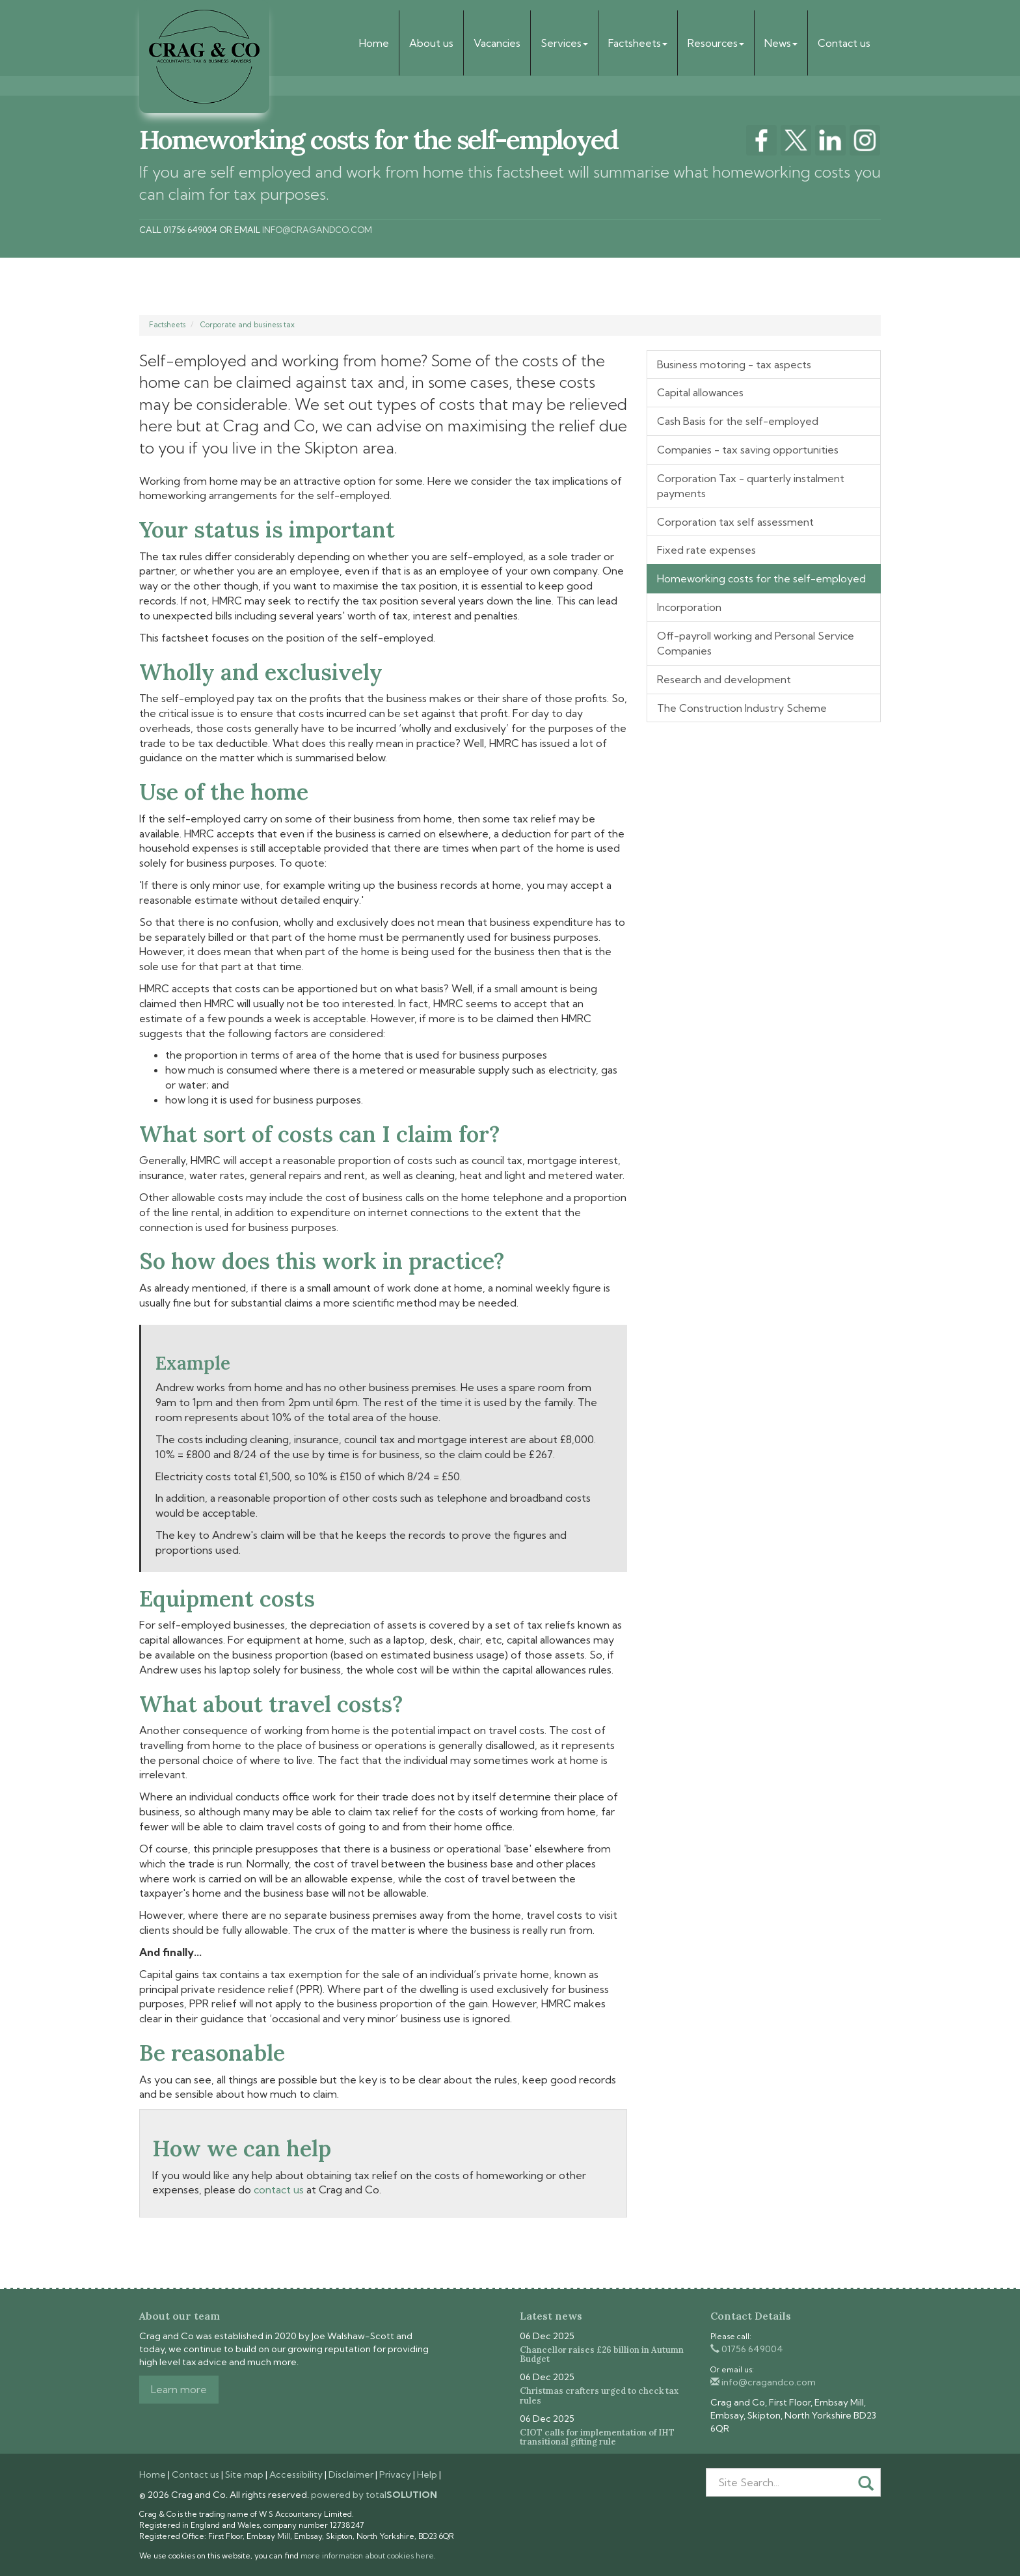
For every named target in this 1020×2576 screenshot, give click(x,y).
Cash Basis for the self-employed (737, 420)
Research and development (724, 679)
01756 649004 (746, 2349)
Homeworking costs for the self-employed (761, 578)
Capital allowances (700, 392)
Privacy (395, 2474)
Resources (716, 42)
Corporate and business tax (247, 324)
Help (427, 2474)
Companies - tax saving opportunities (748, 449)
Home (374, 42)
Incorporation (689, 607)
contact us (279, 2189)
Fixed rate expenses (706, 549)
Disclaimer (351, 2474)
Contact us (844, 42)
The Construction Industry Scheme (742, 707)
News (781, 42)
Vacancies (497, 42)
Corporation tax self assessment (735, 521)
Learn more (179, 2389)
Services (564, 42)
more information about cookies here (367, 2555)
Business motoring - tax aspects (734, 364)
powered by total (374, 2495)
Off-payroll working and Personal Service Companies (755, 643)
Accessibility (296, 2474)
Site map (244, 2474)
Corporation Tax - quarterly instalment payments (750, 486)
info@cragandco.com (317, 229)
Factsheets (637, 42)
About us (431, 42)
